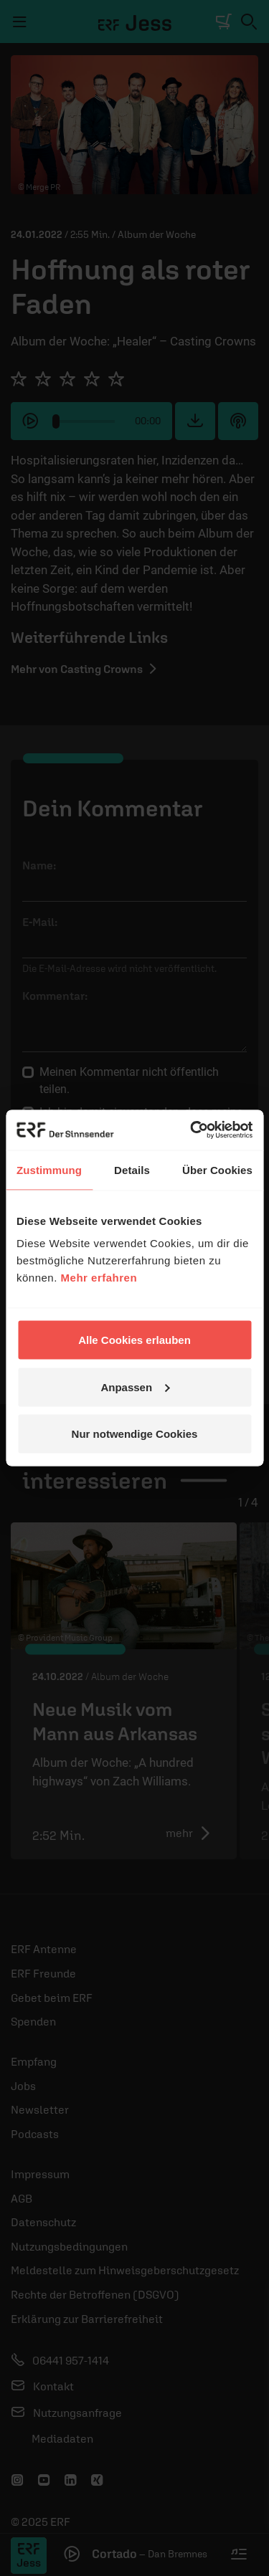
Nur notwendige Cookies (135, 1434)
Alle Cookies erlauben (134, 1340)
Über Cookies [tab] (217, 1169)
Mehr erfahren (99, 1278)
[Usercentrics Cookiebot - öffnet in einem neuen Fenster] (192, 1130)
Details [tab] (132, 1169)
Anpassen (134, 1386)
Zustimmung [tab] (49, 1169)
